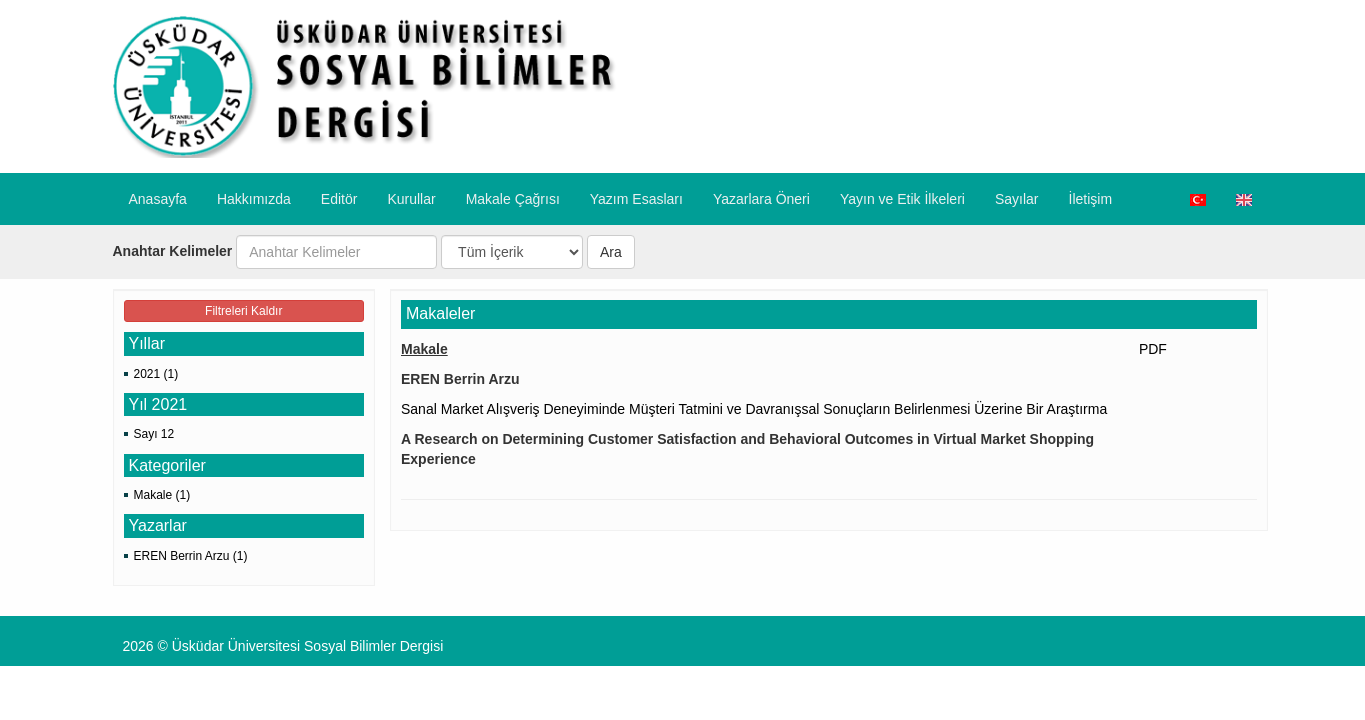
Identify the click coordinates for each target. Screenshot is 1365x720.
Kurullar (411, 199)
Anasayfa (158, 199)
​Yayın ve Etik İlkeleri (902, 199)
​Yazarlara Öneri (761, 199)
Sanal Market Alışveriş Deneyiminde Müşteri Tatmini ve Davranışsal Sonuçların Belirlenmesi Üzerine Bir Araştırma (754, 409)
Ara (611, 252)
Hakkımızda (254, 199)
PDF (1153, 349)
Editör (339, 199)
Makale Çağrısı (513, 199)
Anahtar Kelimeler (173, 251)
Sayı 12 (154, 434)
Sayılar (1017, 199)
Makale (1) (162, 495)
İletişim (1091, 199)
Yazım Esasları (636, 199)
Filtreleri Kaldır (243, 311)
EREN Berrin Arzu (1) (191, 556)
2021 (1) (156, 374)
